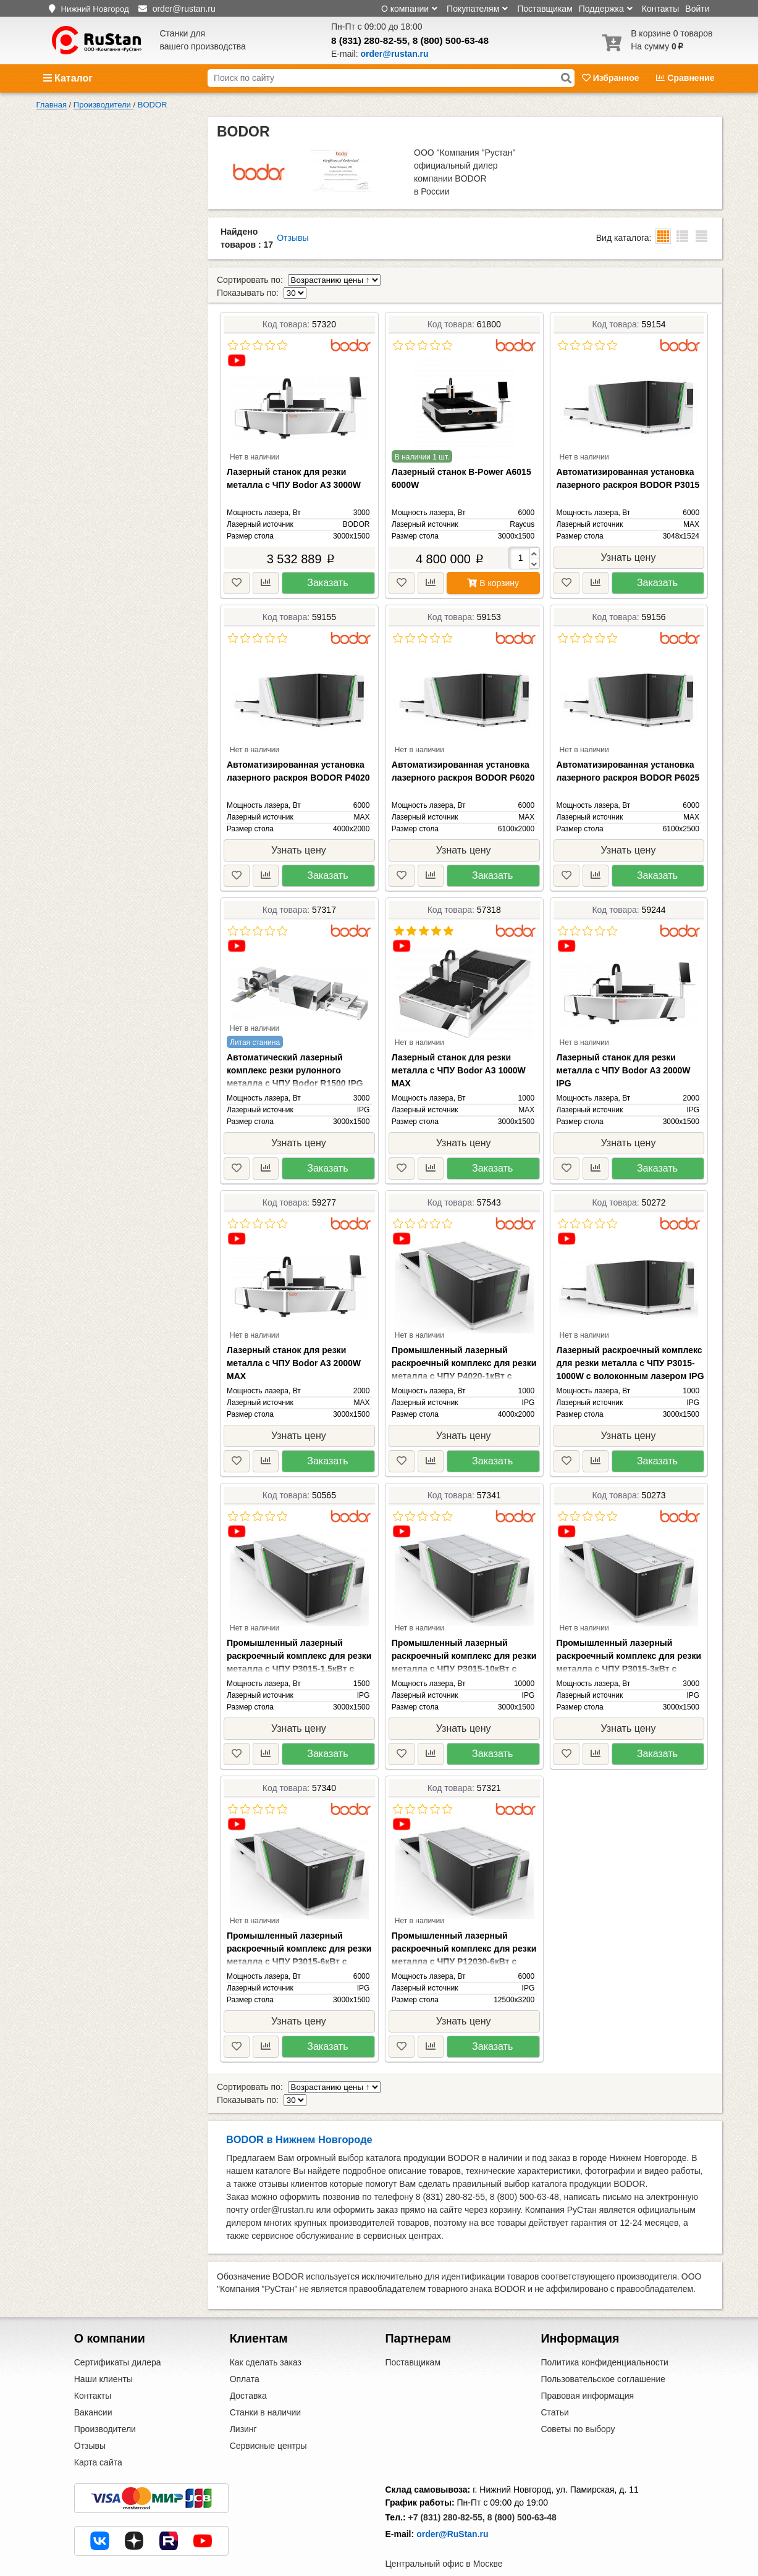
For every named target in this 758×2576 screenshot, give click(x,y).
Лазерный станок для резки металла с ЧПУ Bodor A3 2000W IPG (624, 1057)
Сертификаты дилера (117, 2336)
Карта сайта (98, 2436)
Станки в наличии (265, 2386)
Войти (697, 9)
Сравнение (685, 78)
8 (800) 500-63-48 (451, 40)
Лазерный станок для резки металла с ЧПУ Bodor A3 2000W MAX (294, 1350)
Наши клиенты (103, 2353)
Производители (105, 2403)
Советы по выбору (578, 2403)
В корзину (493, 570)
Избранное (612, 78)
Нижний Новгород (94, 9)
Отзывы (292, 238)
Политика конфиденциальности (604, 2336)
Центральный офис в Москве (444, 2538)
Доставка (248, 2370)
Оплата (244, 2353)
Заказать (327, 569)
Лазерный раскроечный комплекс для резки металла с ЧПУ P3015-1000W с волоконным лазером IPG (630, 1350)
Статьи (554, 2386)
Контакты (660, 9)
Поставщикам (545, 9)
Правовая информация (587, 2370)
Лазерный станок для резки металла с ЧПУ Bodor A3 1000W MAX (459, 1057)
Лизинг (243, 2403)
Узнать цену (628, 544)
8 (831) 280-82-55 (369, 40)
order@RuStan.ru (452, 2508)
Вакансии (93, 2386)
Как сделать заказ (265, 2336)
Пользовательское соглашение (603, 2353)
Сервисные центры (268, 2420)
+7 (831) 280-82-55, (446, 2491)
